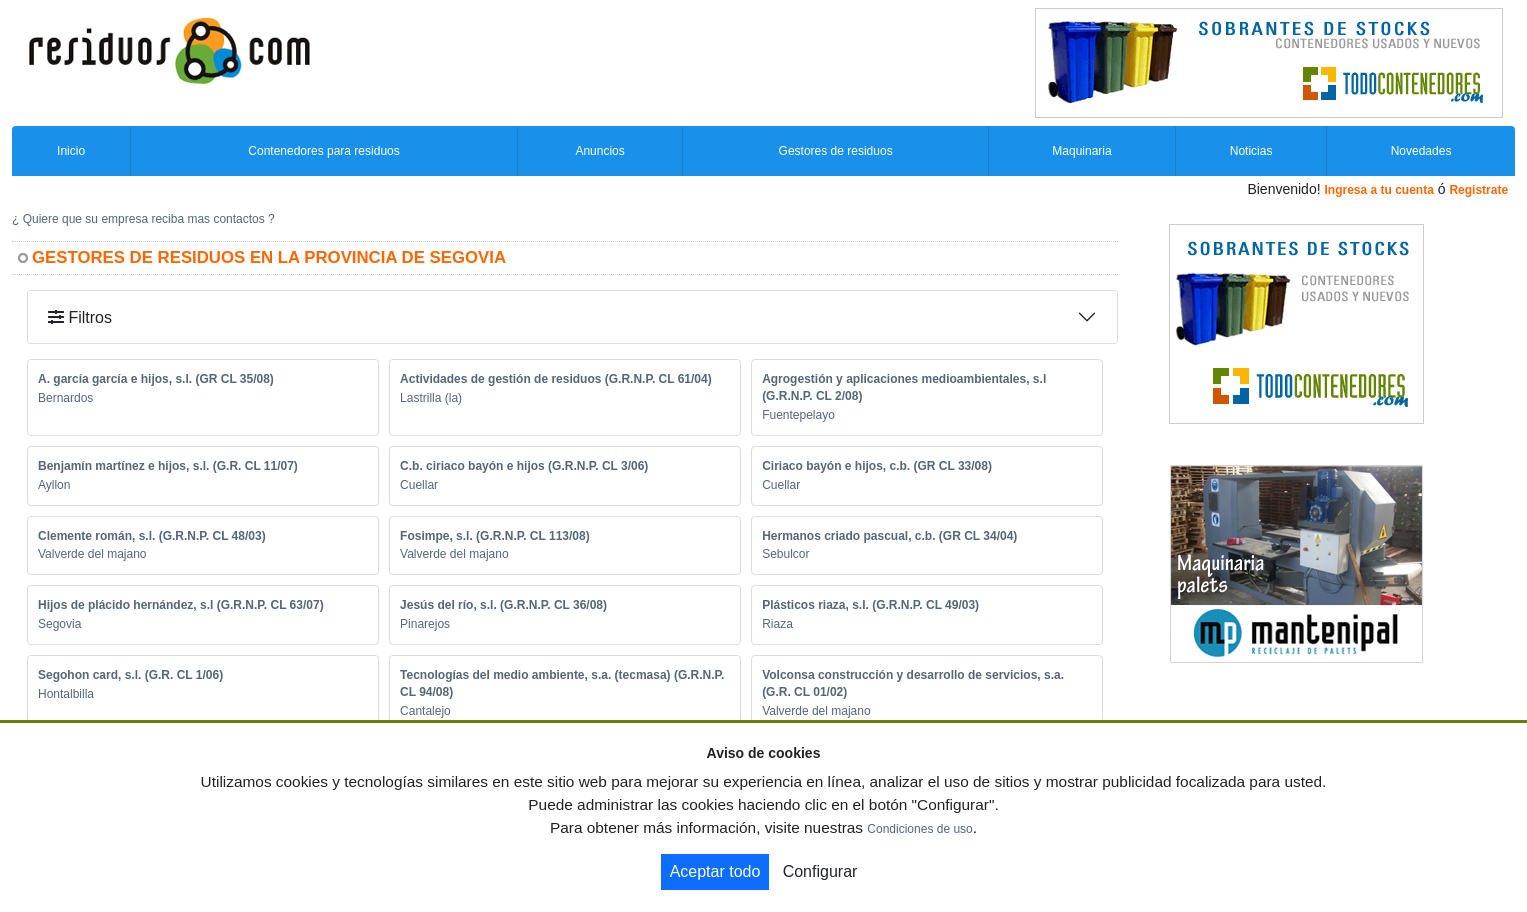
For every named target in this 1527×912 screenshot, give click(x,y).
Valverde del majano (92, 554)
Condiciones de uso (919, 829)
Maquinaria (1081, 151)
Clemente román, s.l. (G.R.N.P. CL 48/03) (152, 536)
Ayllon (54, 485)
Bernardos (65, 398)
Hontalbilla (66, 694)
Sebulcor (785, 554)
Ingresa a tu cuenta (1378, 190)
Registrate (1478, 190)
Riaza (777, 624)
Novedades (1421, 151)
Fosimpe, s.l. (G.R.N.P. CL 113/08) (495, 536)
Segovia (59, 624)
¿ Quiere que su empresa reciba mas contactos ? (143, 219)
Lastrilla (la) (431, 398)
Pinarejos (425, 624)
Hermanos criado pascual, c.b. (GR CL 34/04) (889, 536)
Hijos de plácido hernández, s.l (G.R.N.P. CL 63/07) (181, 605)
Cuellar (419, 485)
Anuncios (599, 151)
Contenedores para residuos (323, 151)
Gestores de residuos (836, 151)
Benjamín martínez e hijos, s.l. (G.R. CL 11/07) (168, 466)
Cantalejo (425, 711)
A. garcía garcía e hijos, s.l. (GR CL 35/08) (156, 379)
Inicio (71, 151)
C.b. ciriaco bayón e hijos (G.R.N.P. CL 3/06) (524, 466)
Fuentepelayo (798, 415)
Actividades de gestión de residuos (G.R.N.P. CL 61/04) (556, 379)
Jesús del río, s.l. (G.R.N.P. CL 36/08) (503, 605)
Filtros (80, 317)
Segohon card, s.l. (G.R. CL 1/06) (130, 675)
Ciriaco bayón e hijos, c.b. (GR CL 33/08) (877, 466)
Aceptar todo (715, 871)
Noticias (1251, 151)
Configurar (820, 871)
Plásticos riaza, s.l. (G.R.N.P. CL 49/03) (870, 605)
